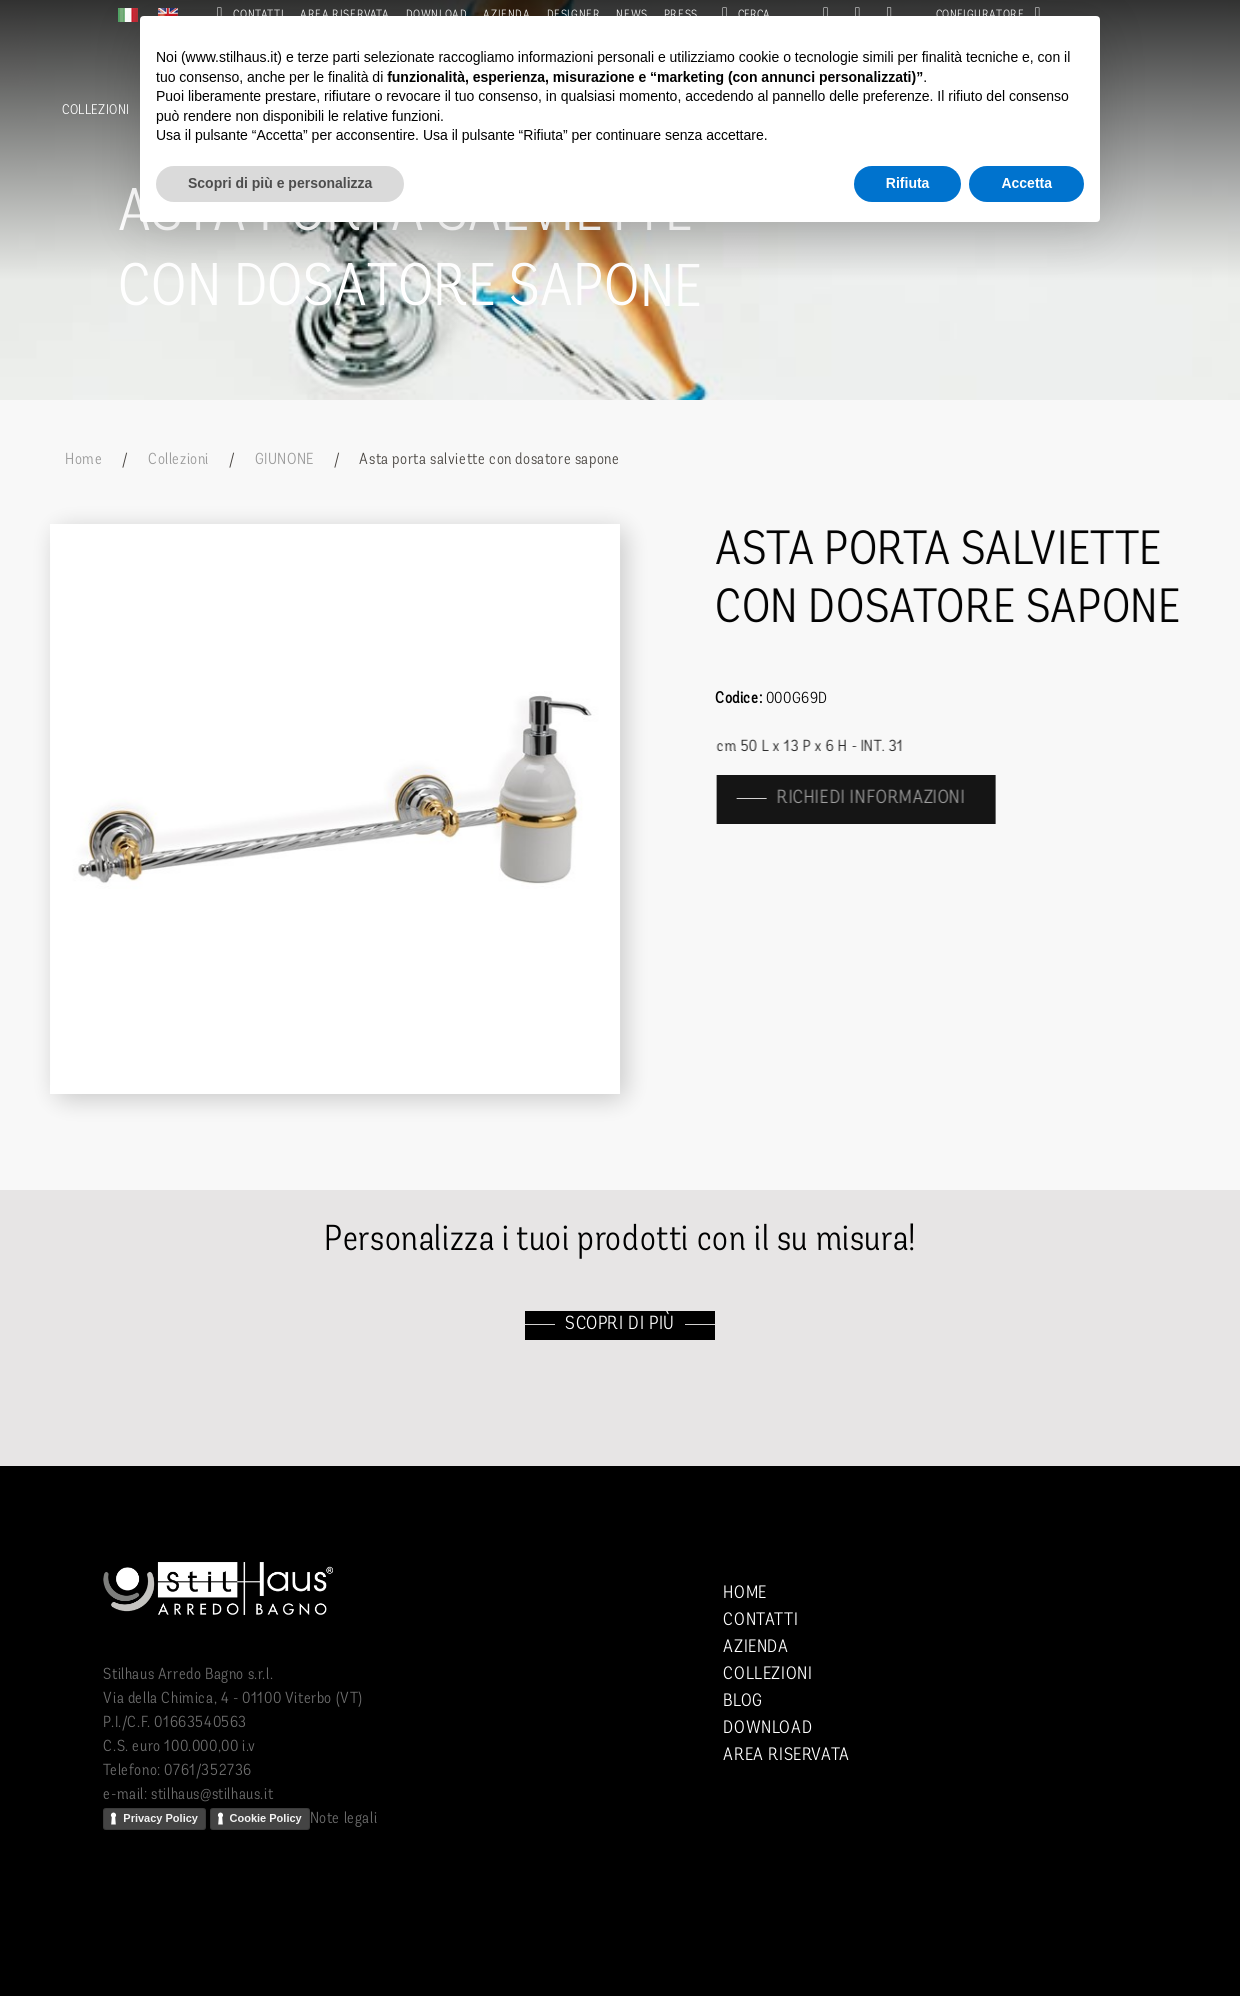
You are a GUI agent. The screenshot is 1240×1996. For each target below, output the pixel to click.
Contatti (760, 1620)
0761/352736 (208, 1771)
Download (767, 1728)
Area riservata (786, 1755)
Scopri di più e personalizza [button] (280, 183)
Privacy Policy (160, 1818)
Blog (742, 1701)
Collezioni (96, 110)
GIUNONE (284, 460)
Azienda (755, 1647)
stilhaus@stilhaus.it (212, 1795)
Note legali (344, 1819)
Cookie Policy (266, 1818)
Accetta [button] (1026, 183)
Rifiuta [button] (908, 183)
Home (83, 460)
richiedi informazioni (880, 798)
